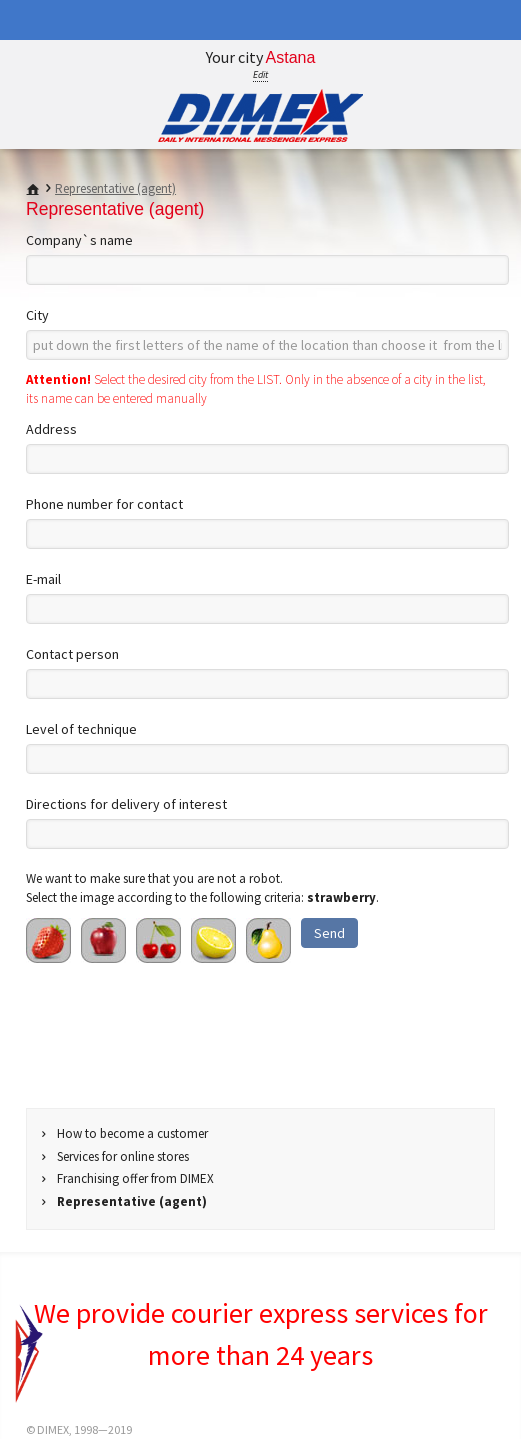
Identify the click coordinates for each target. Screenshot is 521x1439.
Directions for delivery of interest (126, 804)
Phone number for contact (104, 504)
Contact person (72, 654)
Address (51, 429)
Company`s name (79, 240)
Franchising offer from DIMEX (135, 1178)
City (37, 315)
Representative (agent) (115, 188)
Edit (260, 74)
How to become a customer (132, 1133)
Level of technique (81, 729)
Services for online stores (123, 1156)
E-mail (43, 579)
